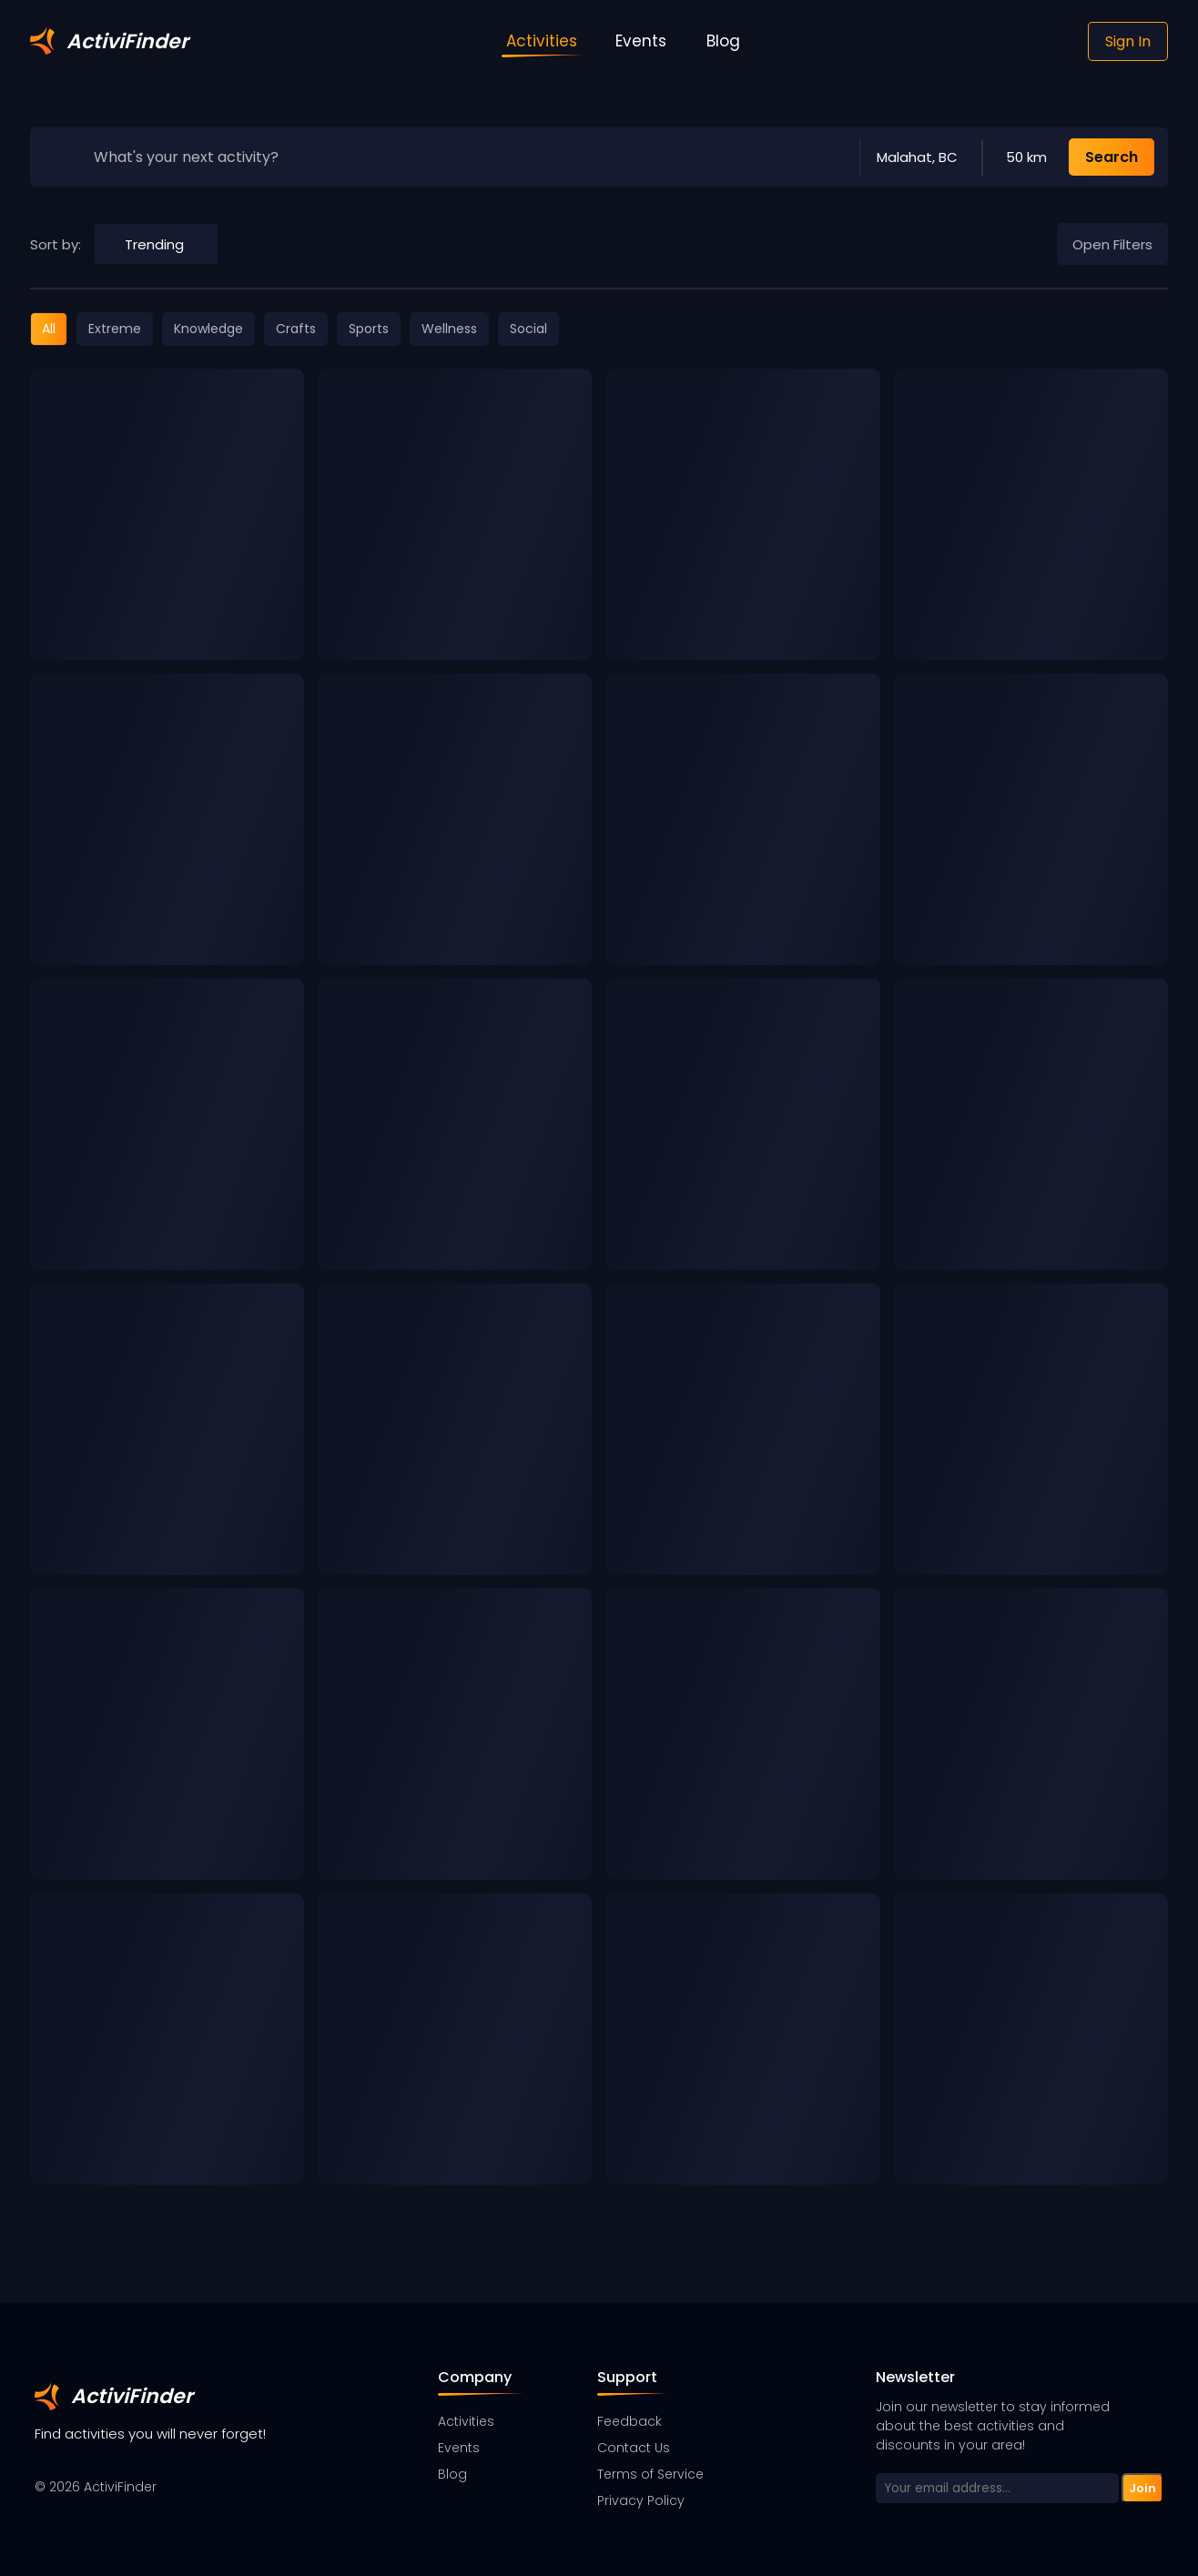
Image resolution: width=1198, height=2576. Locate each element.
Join (1142, 2488)
